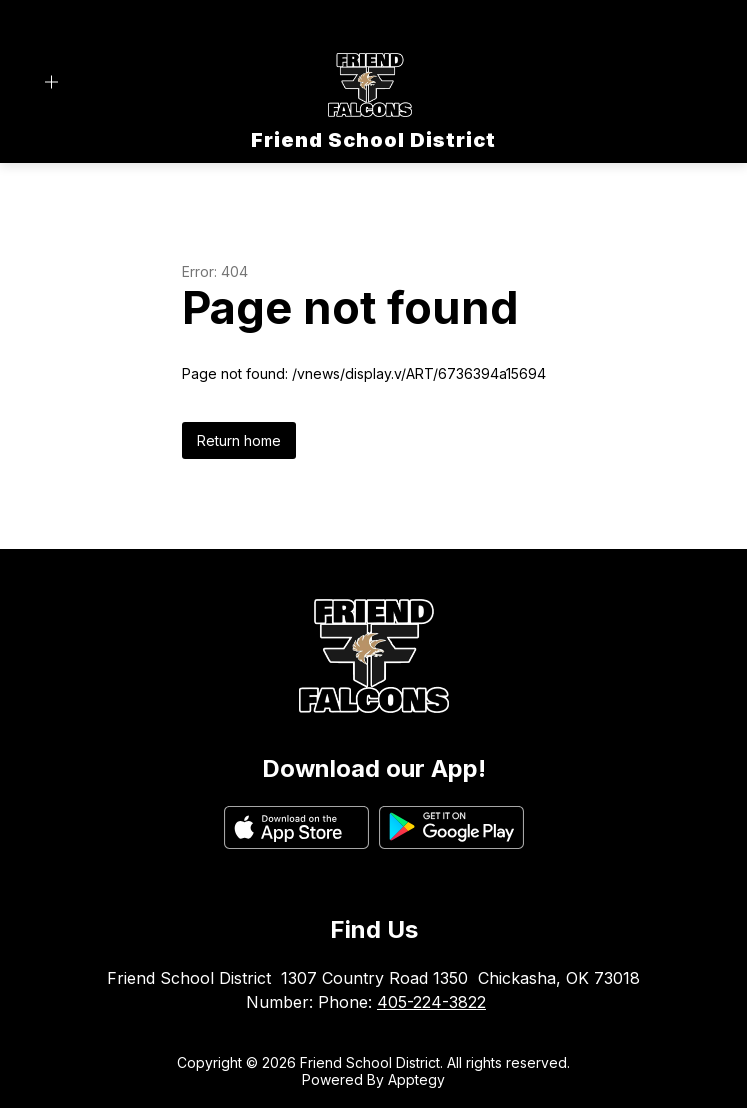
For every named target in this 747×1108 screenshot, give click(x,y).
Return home (239, 440)
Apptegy (416, 1079)
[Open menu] (51, 82)
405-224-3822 (431, 1002)
